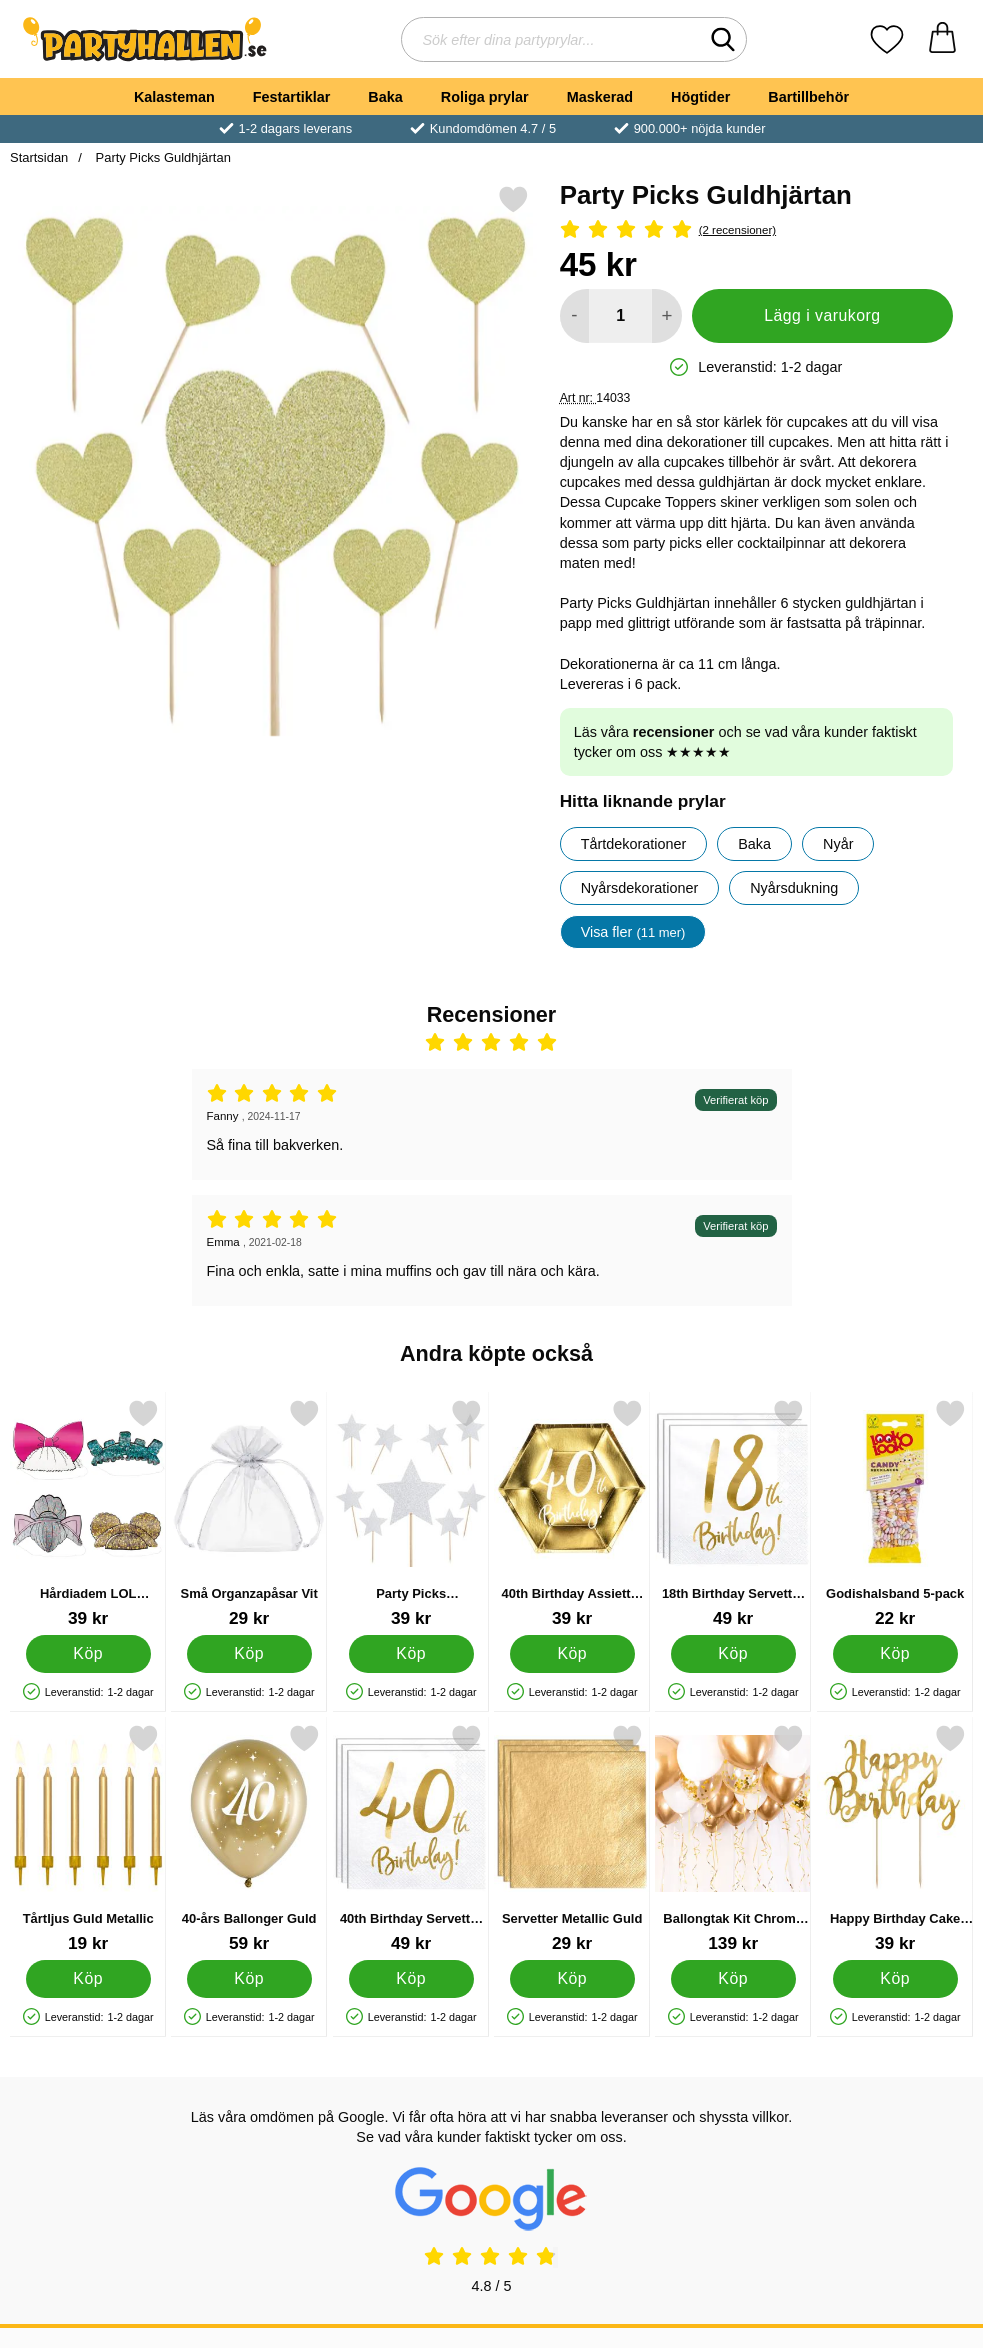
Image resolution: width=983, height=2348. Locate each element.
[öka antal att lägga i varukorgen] (666, 316)
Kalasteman (174, 97)
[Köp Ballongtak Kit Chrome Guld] (733, 1979)
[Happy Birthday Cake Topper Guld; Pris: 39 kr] (895, 1838)
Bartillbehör (808, 97)
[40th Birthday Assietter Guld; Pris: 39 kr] (572, 1513)
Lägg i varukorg (822, 315)
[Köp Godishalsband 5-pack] (894, 1654)
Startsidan (39, 157)
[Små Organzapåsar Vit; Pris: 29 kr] (249, 1513)
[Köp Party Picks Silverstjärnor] (410, 1654)
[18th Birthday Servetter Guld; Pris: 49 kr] (733, 1513)
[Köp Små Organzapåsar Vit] (249, 1654)
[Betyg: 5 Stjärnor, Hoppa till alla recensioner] (756, 230)
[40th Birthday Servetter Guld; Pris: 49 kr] (411, 1838)
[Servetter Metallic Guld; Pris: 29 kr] (572, 1838)
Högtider (700, 97)
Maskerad (600, 97)
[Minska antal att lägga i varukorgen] (574, 316)
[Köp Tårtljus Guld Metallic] (88, 1979)
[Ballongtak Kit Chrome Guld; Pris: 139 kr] (733, 1838)
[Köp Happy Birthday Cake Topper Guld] (894, 1979)
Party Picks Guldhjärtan (161, 157)
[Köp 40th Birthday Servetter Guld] (410, 1979)
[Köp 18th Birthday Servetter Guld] (733, 1654)
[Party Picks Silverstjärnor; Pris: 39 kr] (411, 1513)
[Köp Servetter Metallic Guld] (572, 1979)
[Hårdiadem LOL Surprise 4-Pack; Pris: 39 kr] (88, 1513)
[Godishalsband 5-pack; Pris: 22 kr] (895, 1513)
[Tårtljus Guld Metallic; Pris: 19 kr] (88, 1838)
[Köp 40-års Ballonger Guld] (249, 1979)
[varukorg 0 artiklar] (942, 39)
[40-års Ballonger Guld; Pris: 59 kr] (249, 1838)
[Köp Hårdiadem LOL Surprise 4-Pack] (88, 1654)
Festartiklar (292, 97)
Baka (385, 97)
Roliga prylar (485, 97)
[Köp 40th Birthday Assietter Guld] (572, 1654)
